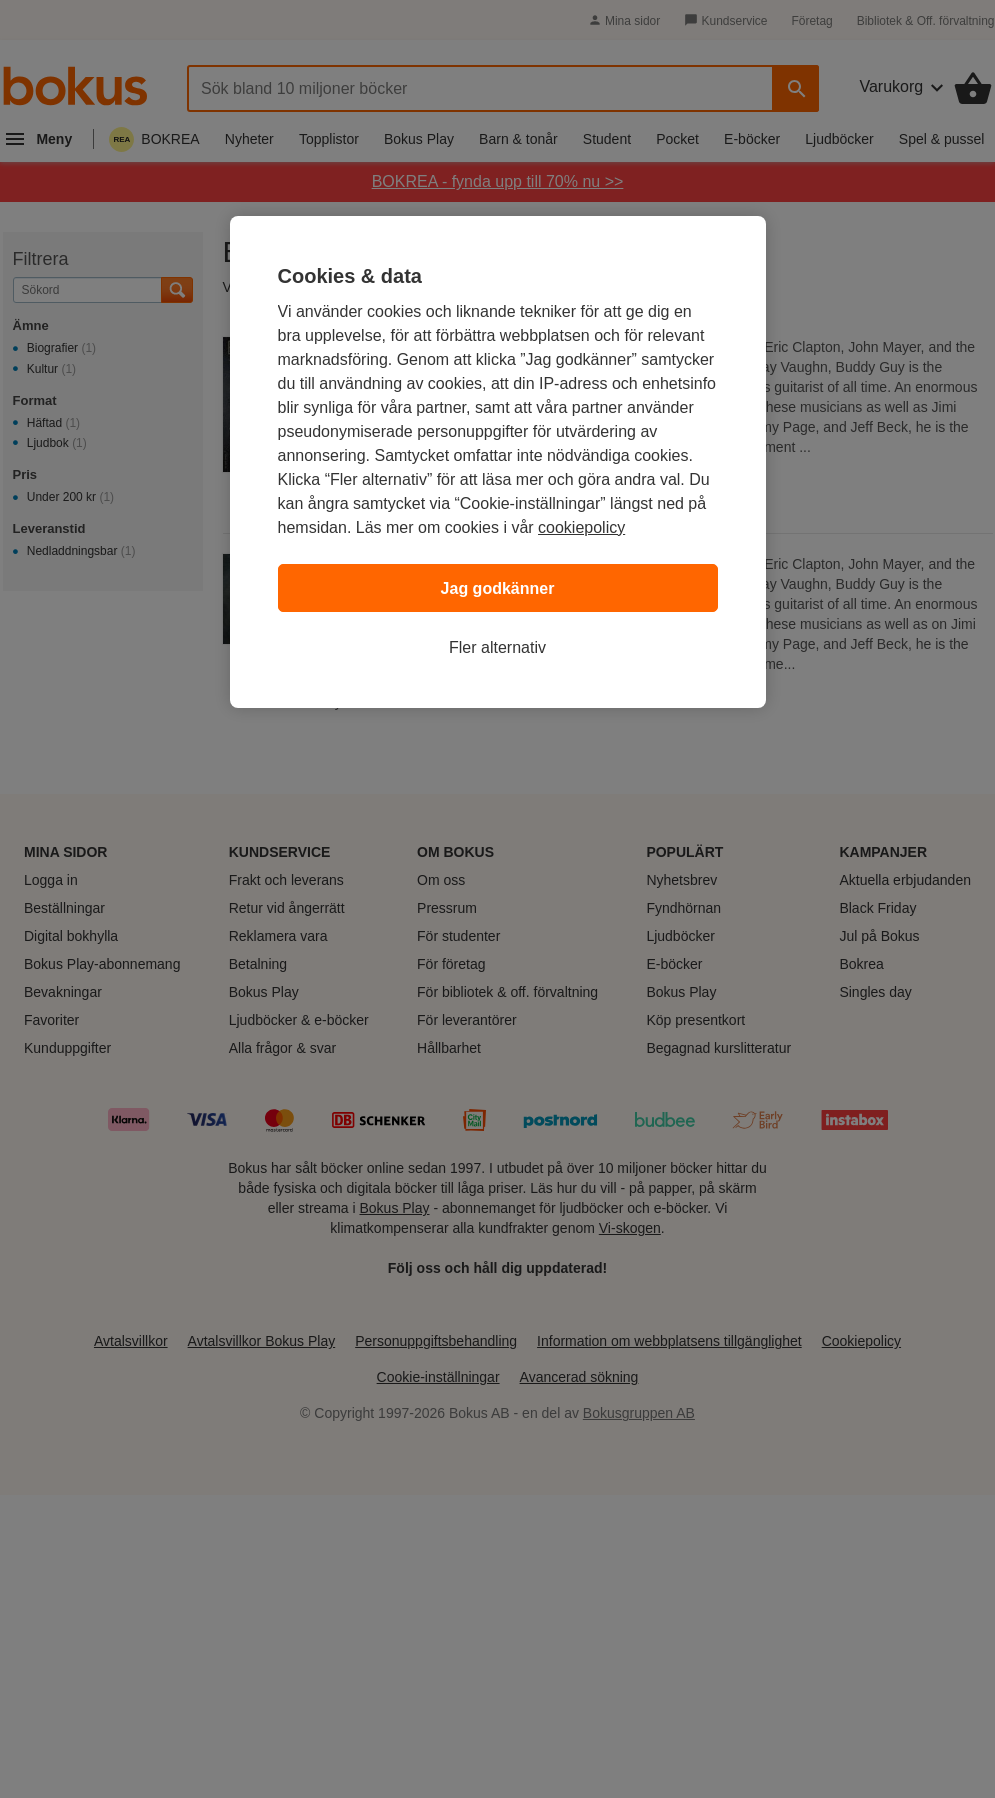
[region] (498, 462)
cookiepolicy (581, 527)
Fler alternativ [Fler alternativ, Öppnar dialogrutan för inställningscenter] (497, 647)
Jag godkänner (498, 588)
